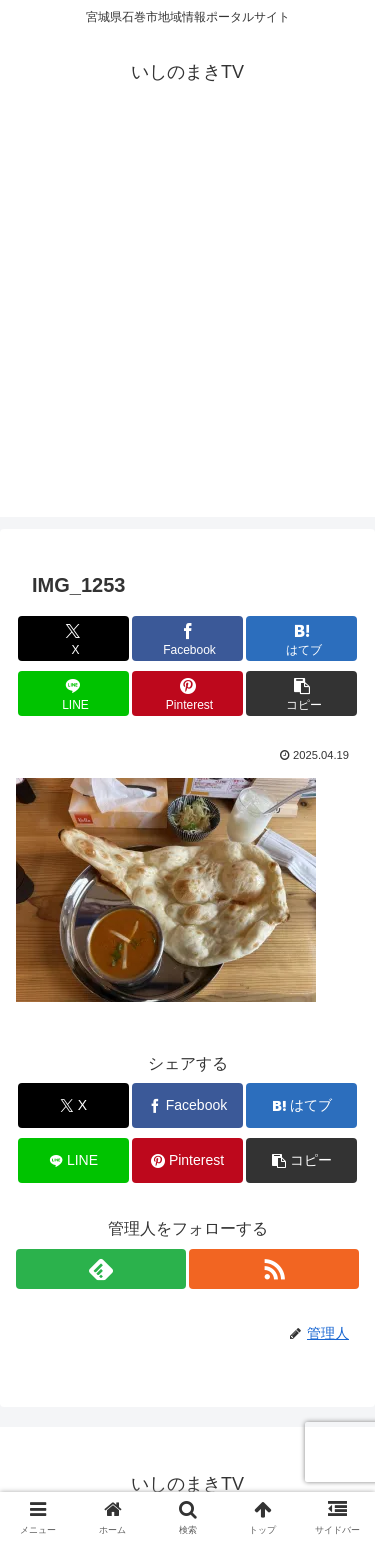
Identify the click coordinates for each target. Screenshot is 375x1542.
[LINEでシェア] (73, 693)
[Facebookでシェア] (187, 638)
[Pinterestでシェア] (187, 693)
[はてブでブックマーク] (301, 638)
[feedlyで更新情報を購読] (101, 1269)
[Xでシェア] (73, 638)
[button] (301, 693)
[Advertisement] (187, 329)
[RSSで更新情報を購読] (274, 1269)
